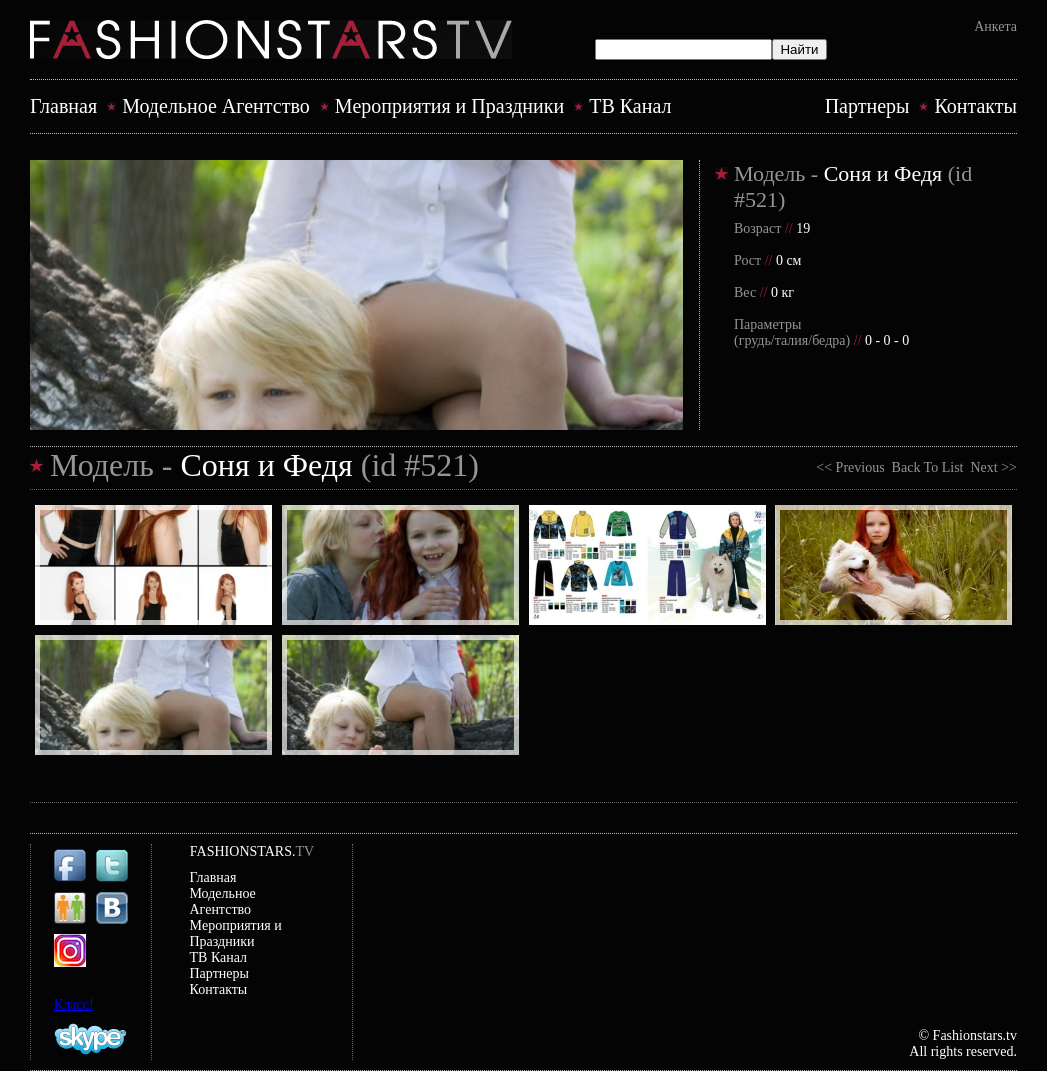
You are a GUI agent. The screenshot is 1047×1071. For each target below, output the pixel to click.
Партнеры (867, 106)
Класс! (74, 1004)
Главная (63, 106)
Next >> (990, 467)
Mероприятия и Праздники (449, 106)
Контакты (975, 106)
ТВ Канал (630, 106)
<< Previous (853, 467)
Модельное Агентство (216, 106)
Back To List (928, 467)
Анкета (995, 26)
